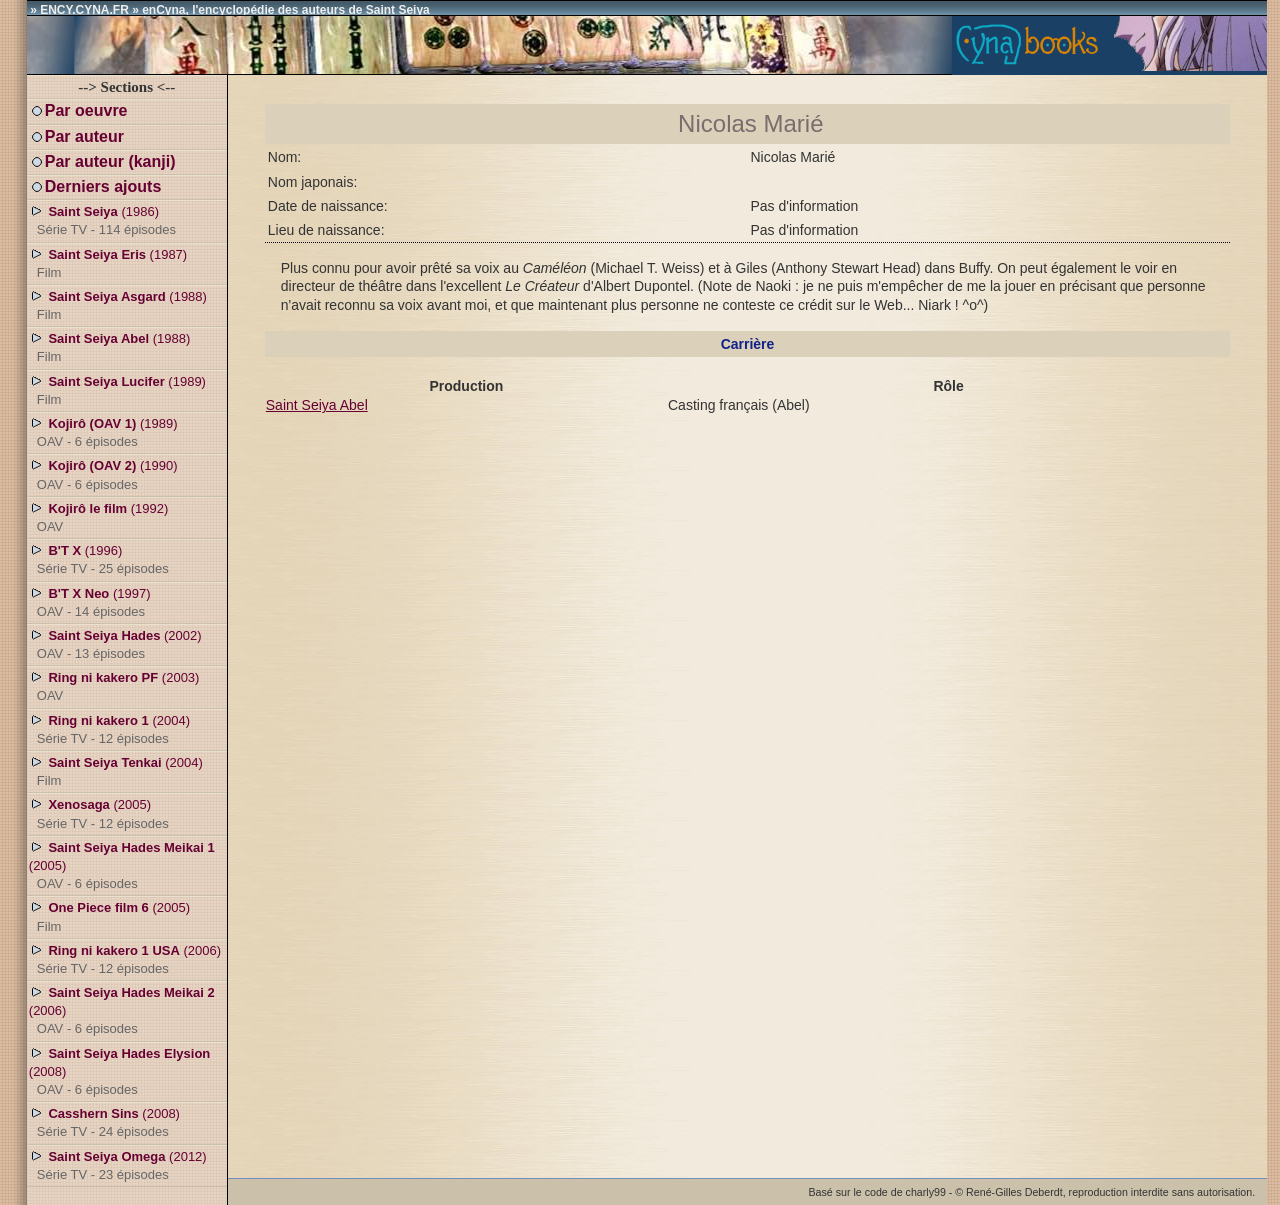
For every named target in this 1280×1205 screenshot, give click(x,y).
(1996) (99, 559)
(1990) (103, 474)
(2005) (99, 813)
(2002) (115, 644)
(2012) (118, 1165)
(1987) (108, 263)
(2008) (119, 1071)
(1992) (99, 517)
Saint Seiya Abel (317, 405)
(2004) (109, 729)
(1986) (102, 220)
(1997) (90, 602)
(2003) (114, 686)
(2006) (125, 959)
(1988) (118, 305)
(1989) (117, 390)
